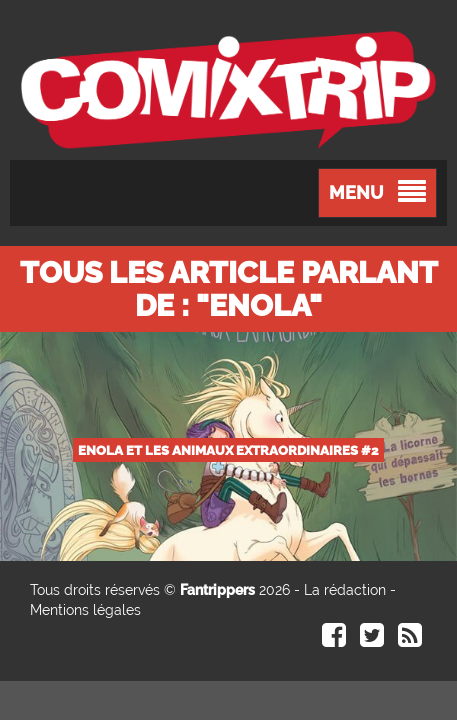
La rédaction (345, 590)
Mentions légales (85, 610)
